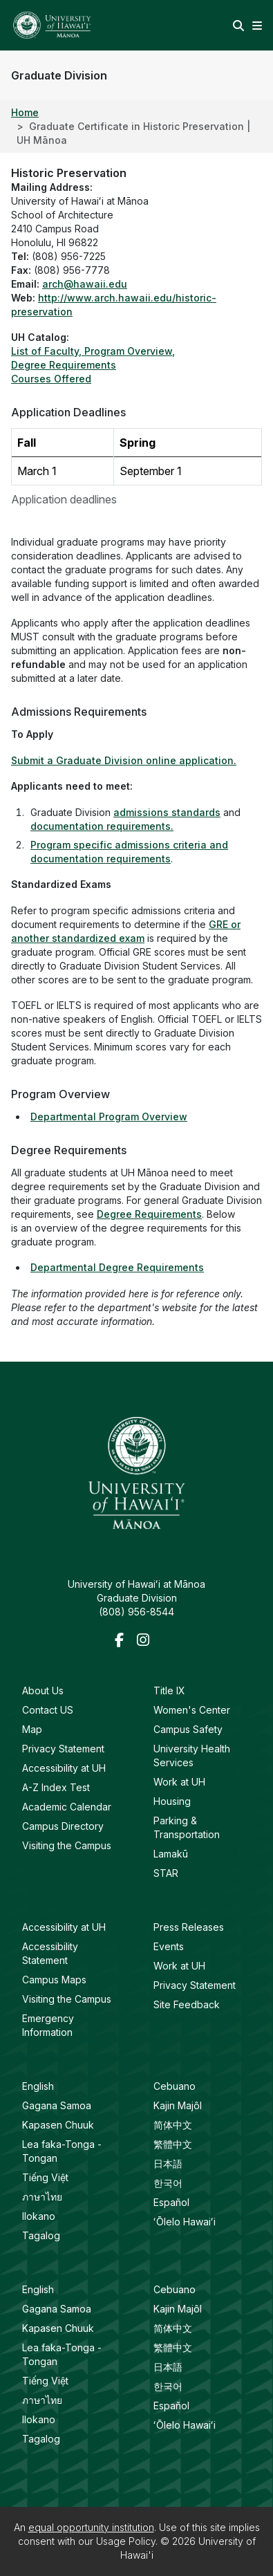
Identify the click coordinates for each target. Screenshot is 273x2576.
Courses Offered (51, 378)
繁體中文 (172, 2144)
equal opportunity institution (91, 2527)
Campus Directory (63, 1826)
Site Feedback (186, 2004)
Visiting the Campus (66, 1845)
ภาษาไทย (42, 2197)
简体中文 (172, 2125)
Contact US (47, 1710)
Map (32, 1729)
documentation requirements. (101, 826)
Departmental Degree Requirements (117, 1267)
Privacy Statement (63, 1748)
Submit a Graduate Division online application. (123, 760)
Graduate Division (59, 75)
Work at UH (179, 1782)
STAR (165, 1873)
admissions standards (166, 812)
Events (168, 1946)
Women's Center (191, 1710)
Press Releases (188, 1927)
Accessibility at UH (64, 1768)
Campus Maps (54, 1979)
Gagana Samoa (56, 2105)
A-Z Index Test (56, 1787)
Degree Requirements (149, 1214)
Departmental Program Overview (108, 1116)
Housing (172, 1801)
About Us (43, 1690)
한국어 (167, 2183)
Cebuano (174, 2086)
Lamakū (170, 1854)
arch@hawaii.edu (84, 284)
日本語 (167, 2163)
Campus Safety (188, 1729)
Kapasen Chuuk (58, 2125)
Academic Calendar (66, 1807)
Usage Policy (126, 2541)
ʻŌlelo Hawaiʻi (184, 2221)
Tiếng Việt (45, 2177)
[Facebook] (123, 1641)
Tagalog (41, 2235)
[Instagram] (145, 1641)
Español (171, 2202)
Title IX (169, 1690)
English (38, 2086)
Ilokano (38, 2216)
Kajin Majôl (177, 2105)
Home (25, 112)
